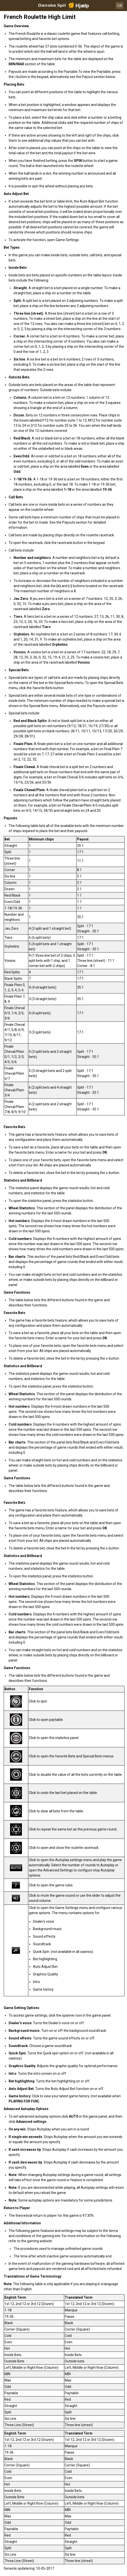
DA (119, 5)
